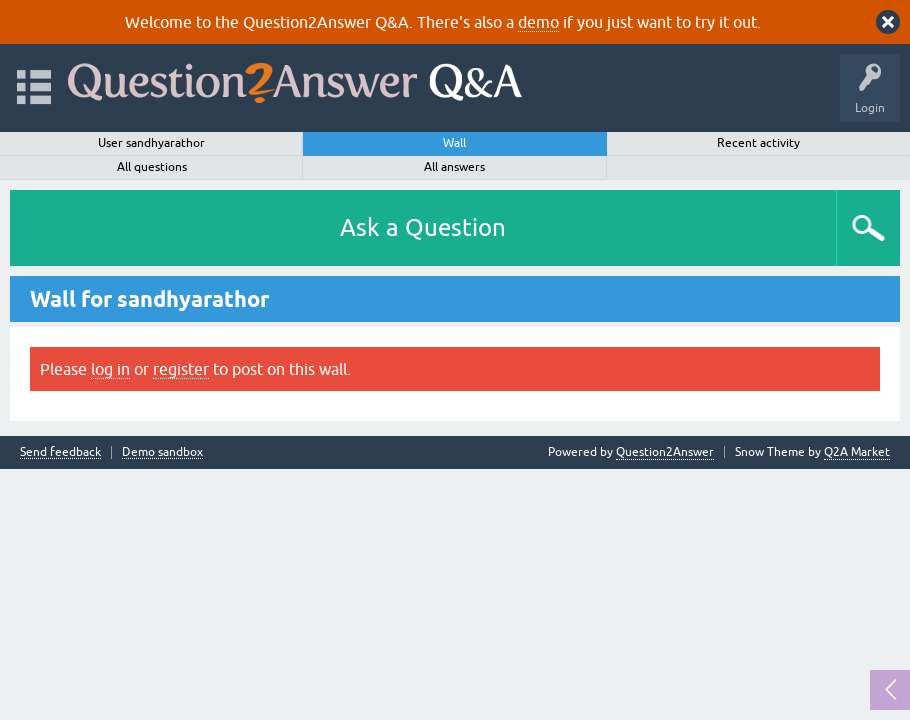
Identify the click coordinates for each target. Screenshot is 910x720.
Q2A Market (857, 452)
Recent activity (758, 143)
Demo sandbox (162, 452)
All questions (152, 167)
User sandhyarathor (151, 143)
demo (538, 22)
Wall (454, 143)
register (181, 369)
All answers (454, 167)
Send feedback (60, 452)
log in (110, 369)
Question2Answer (665, 452)
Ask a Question (423, 227)
